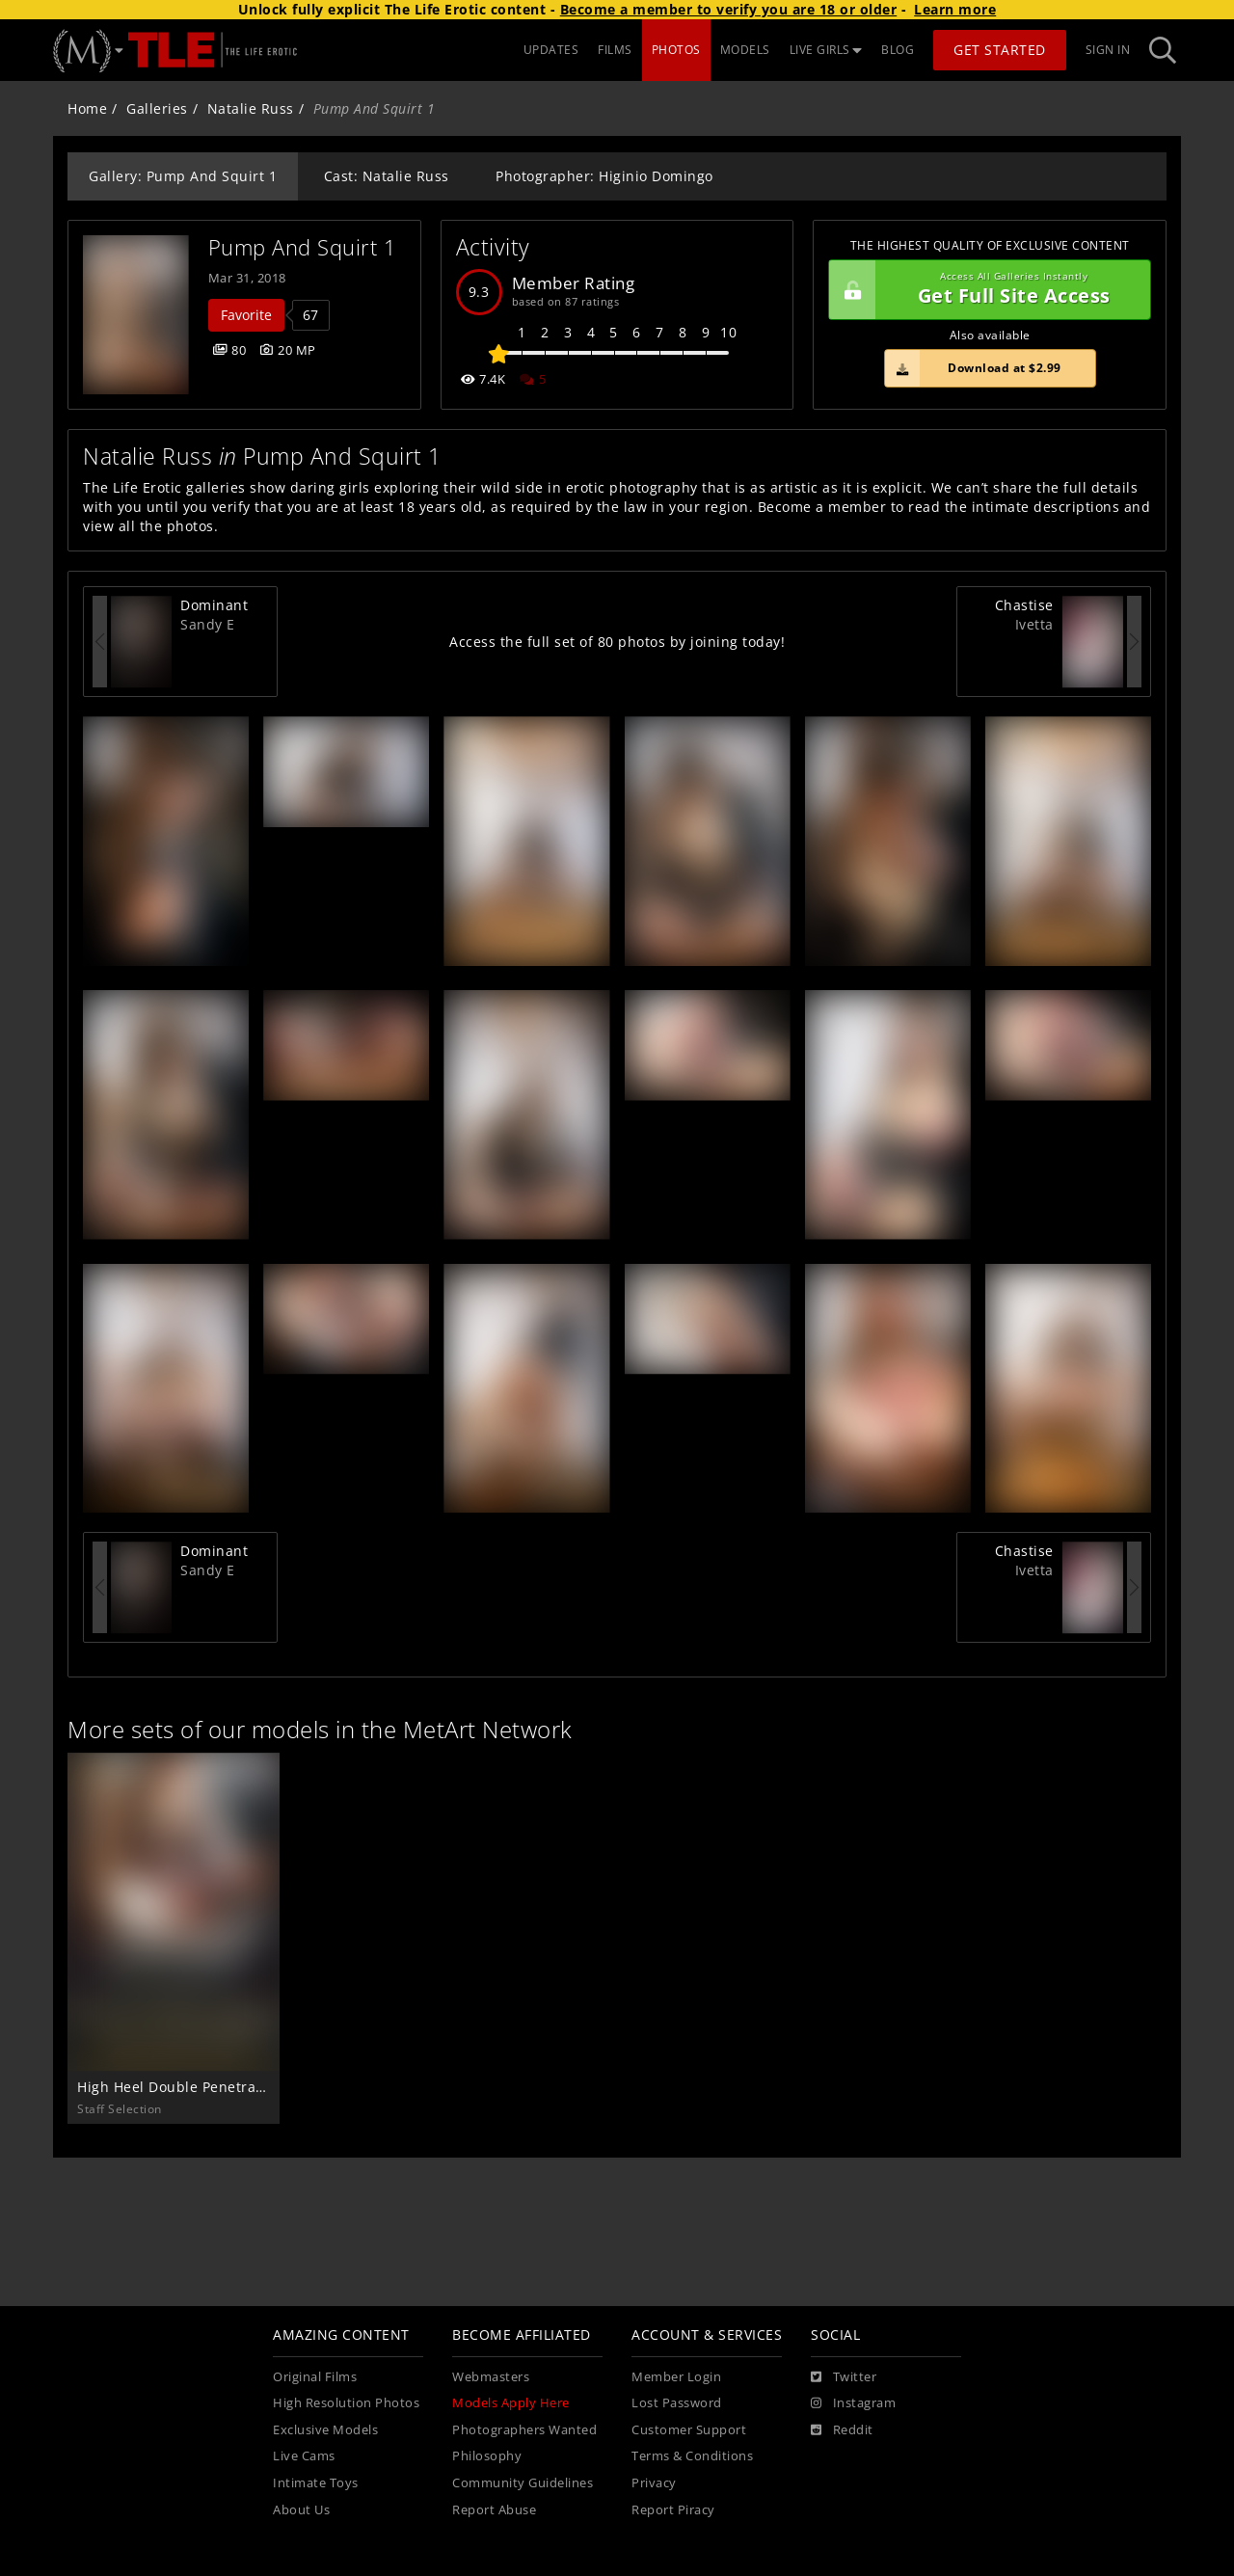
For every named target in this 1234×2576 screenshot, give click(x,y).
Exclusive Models (325, 2430)
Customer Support (688, 2430)
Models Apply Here (511, 2403)
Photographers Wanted (524, 2430)
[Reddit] (842, 2430)
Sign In (1108, 49)
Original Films (315, 2377)
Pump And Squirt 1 (302, 247)
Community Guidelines (522, 2483)
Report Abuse (494, 2510)
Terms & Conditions (692, 2456)
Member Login (676, 2377)
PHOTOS (676, 49)
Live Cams (304, 2456)
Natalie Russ (250, 108)
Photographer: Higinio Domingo (604, 176)
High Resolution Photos (346, 2403)
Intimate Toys (316, 2483)
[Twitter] (843, 2377)
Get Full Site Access (984, 290)
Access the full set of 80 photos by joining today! (617, 641)
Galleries (157, 108)
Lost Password (676, 2403)
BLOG (897, 49)
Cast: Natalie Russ (386, 176)
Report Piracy (673, 2510)
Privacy (654, 2483)
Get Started (999, 49)
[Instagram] (853, 2403)
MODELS (745, 49)
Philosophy (487, 2456)
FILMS (615, 49)
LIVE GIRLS (826, 49)
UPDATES (551, 49)
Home (87, 108)
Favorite (246, 315)
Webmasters (490, 2377)
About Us (301, 2510)
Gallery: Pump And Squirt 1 (183, 176)
